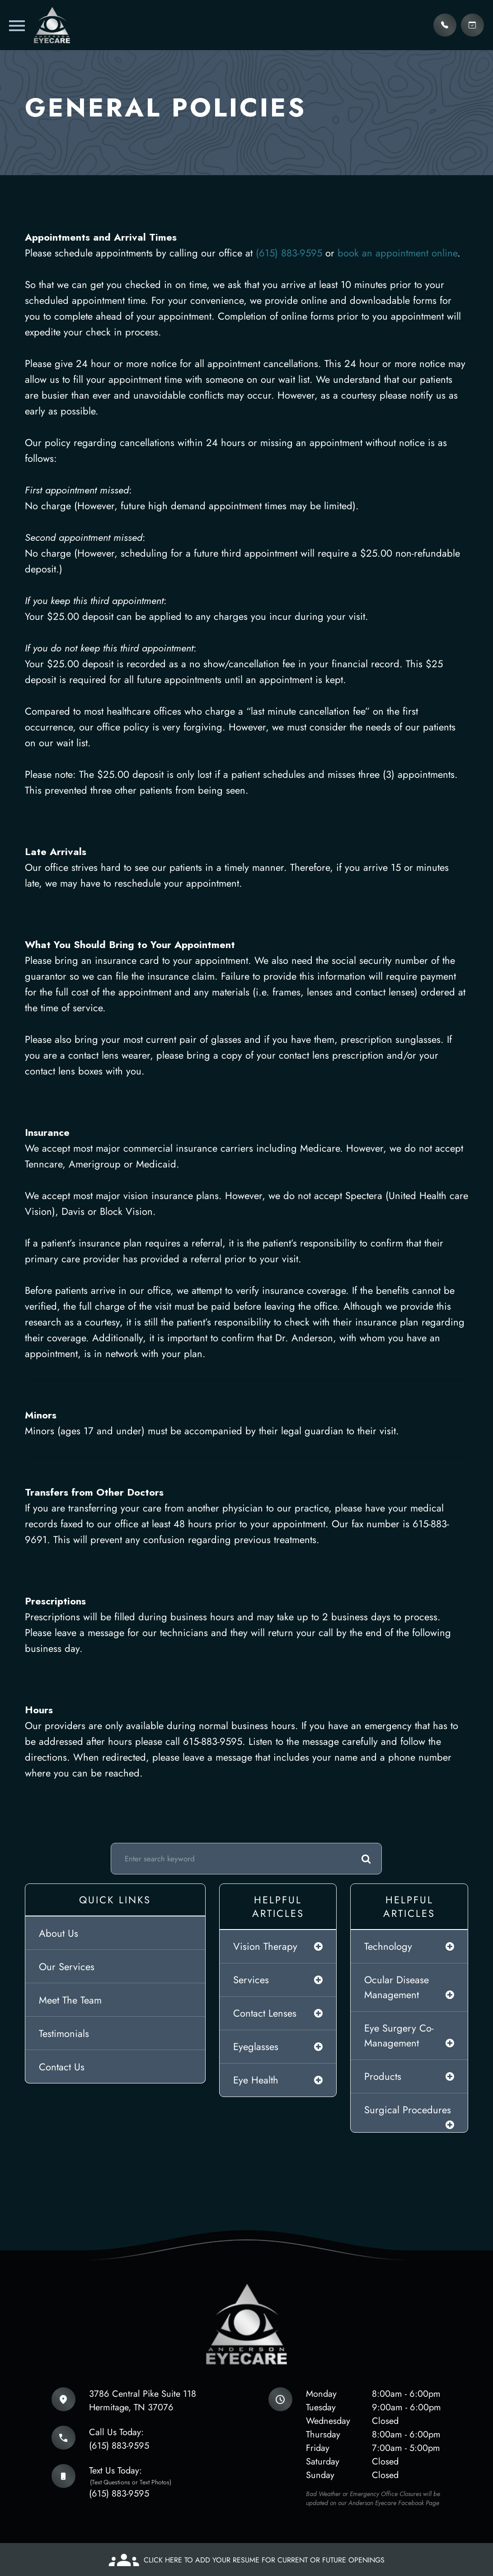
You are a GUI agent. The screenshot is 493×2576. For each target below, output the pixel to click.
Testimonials (64, 2033)
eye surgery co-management (399, 2035)
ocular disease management (396, 1987)
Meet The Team (70, 2000)
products (382, 2076)
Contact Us (62, 2067)
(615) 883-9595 (290, 253)
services (251, 1979)
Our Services (66, 1966)
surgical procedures (407, 2109)
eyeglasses (255, 2046)
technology (388, 1946)
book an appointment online (397, 253)
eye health (255, 2080)
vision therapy (265, 1946)
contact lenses (264, 2013)
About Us (58, 1933)
